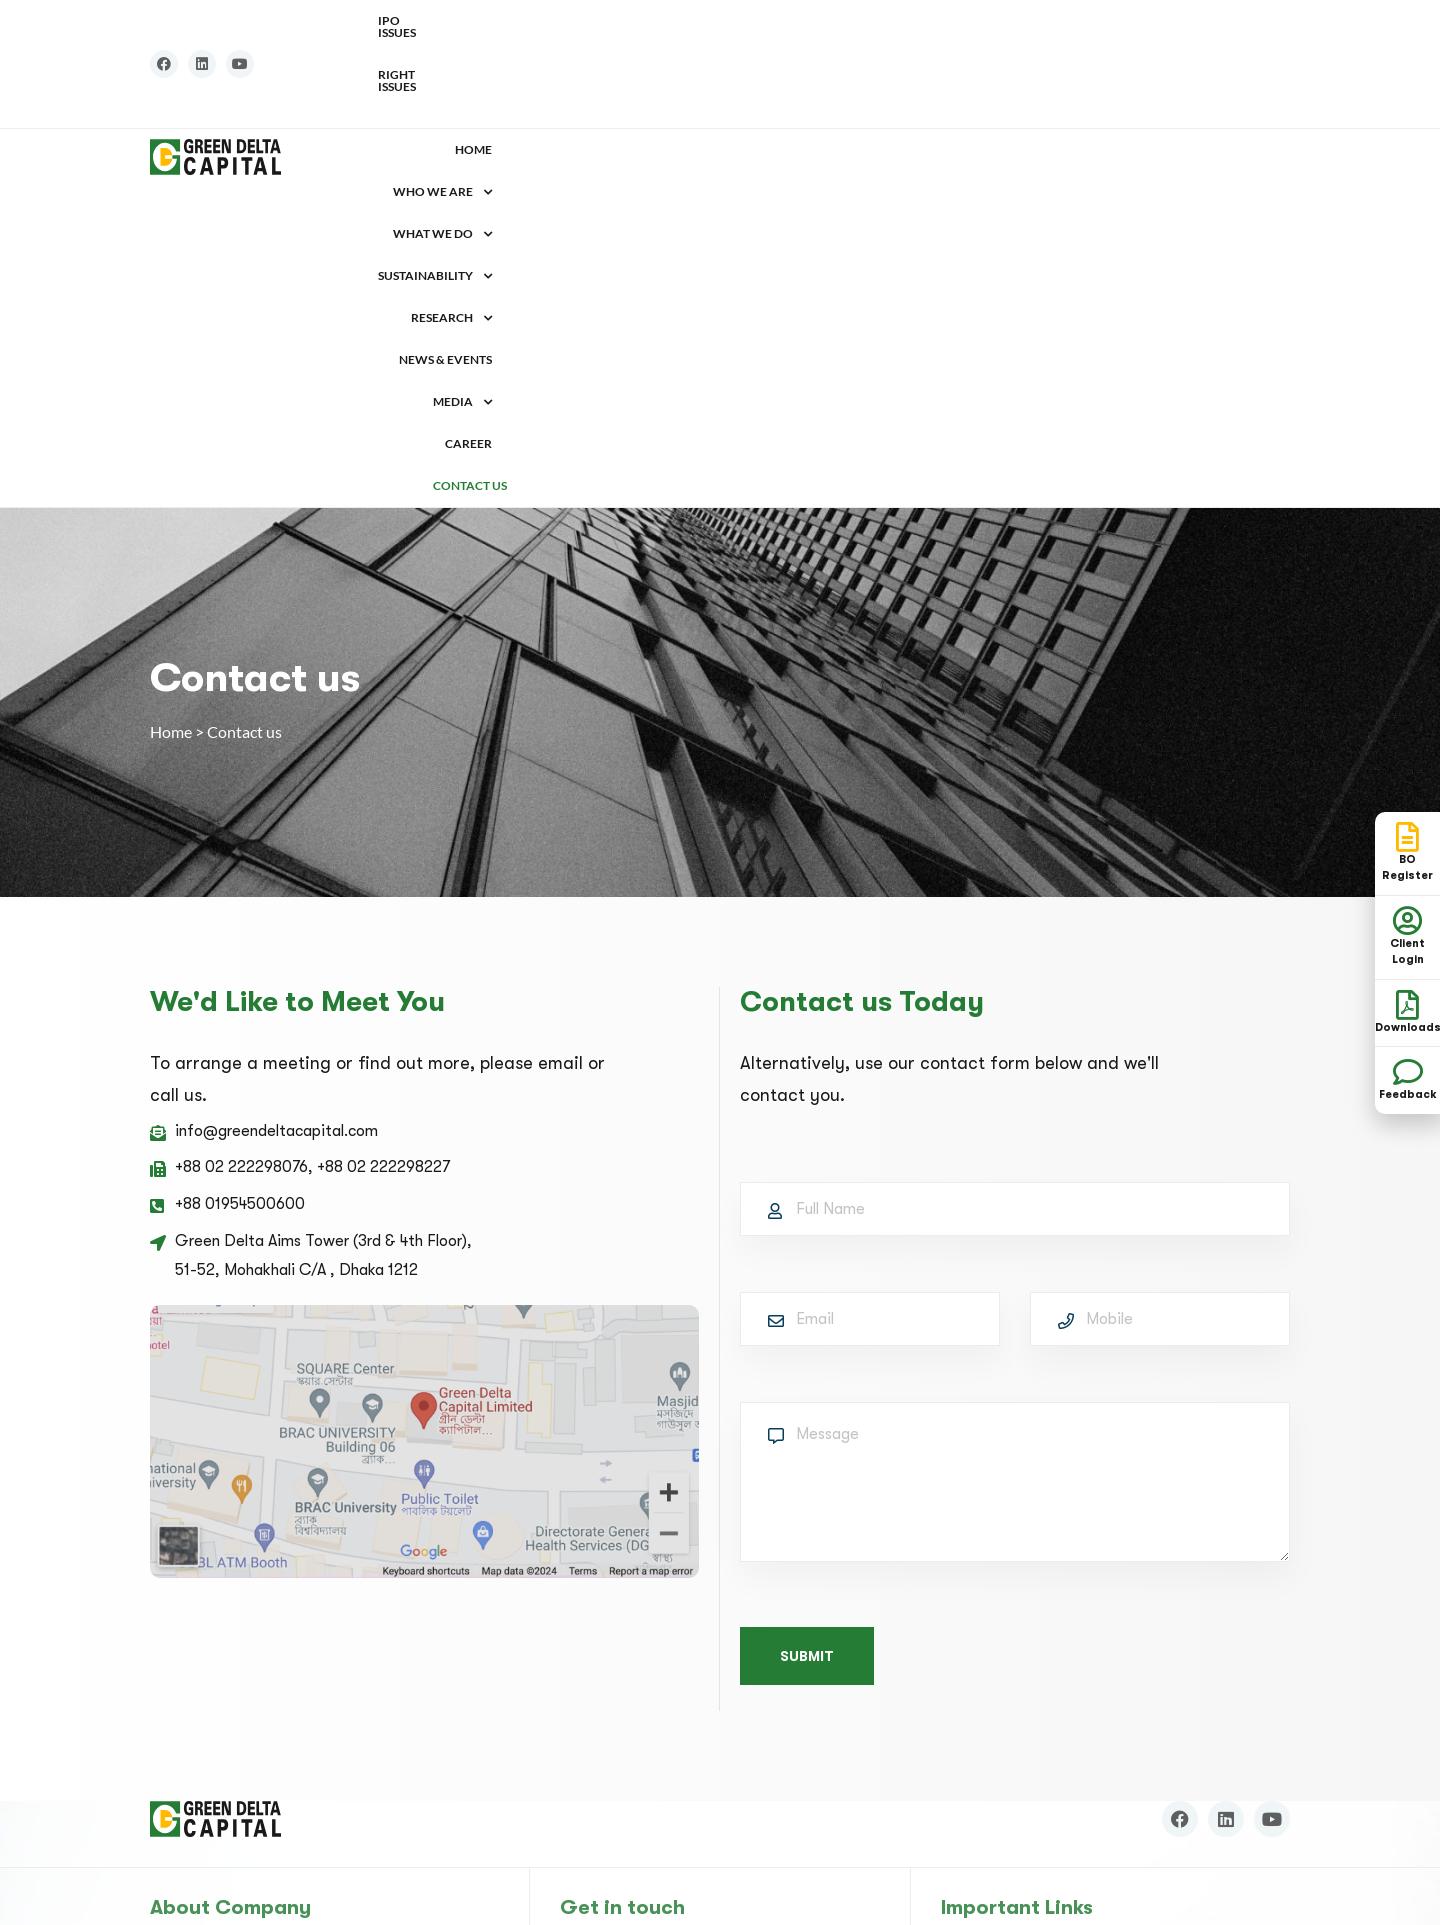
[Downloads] (1408, 1005)
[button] (568, 91)
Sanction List (1000, 1825)
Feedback (1408, 1094)
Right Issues (1251, 20)
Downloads (979, 1764)
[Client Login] (1408, 921)
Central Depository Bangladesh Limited (1075, 1644)
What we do (682, 90)
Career (1177, 90)
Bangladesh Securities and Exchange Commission (1107, 1614)
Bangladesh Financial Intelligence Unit (1070, 1794)
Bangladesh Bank (998, 1584)
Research (916, 90)
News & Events (1018, 90)
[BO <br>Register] (1408, 837)
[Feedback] (1408, 1072)
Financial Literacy (1001, 1734)
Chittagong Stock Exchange (1035, 1704)
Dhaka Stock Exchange (1017, 1674)
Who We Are (568, 90)
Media (1109, 90)
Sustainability (804, 90)
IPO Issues (1167, 20)
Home (485, 90)
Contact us (1253, 90)
